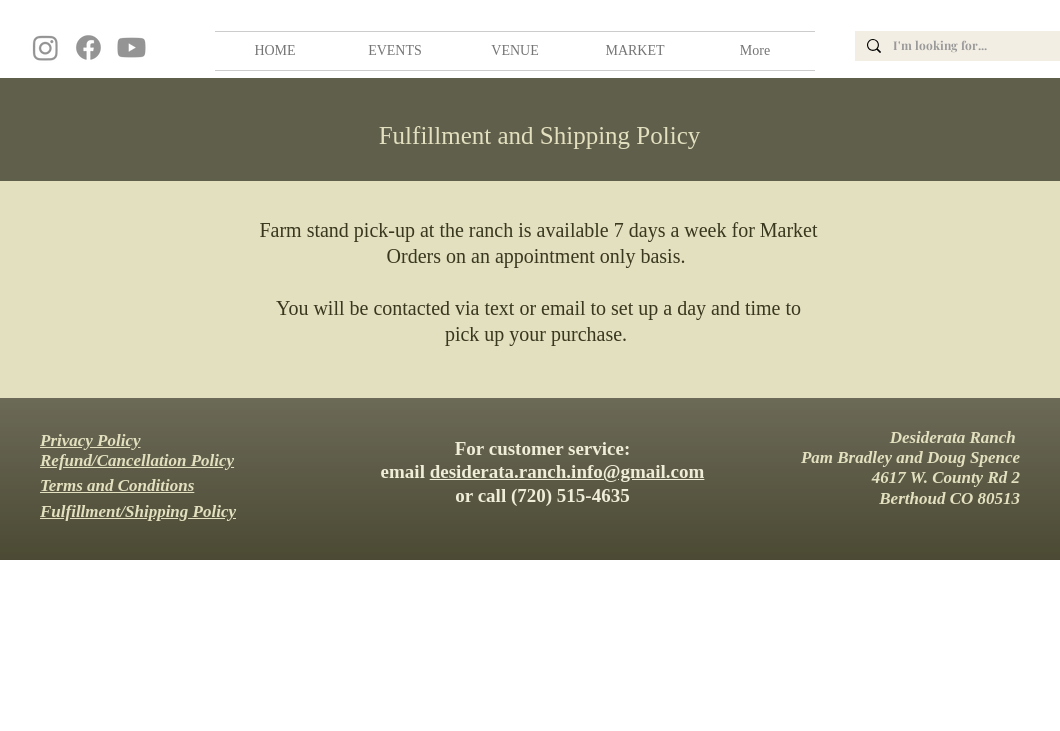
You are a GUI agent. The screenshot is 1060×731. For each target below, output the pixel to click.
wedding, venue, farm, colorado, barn (3, 7)
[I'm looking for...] (975, 46)
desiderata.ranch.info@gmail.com (567, 471)
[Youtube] (131, 47)
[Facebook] (88, 47)
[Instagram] (45, 47)
